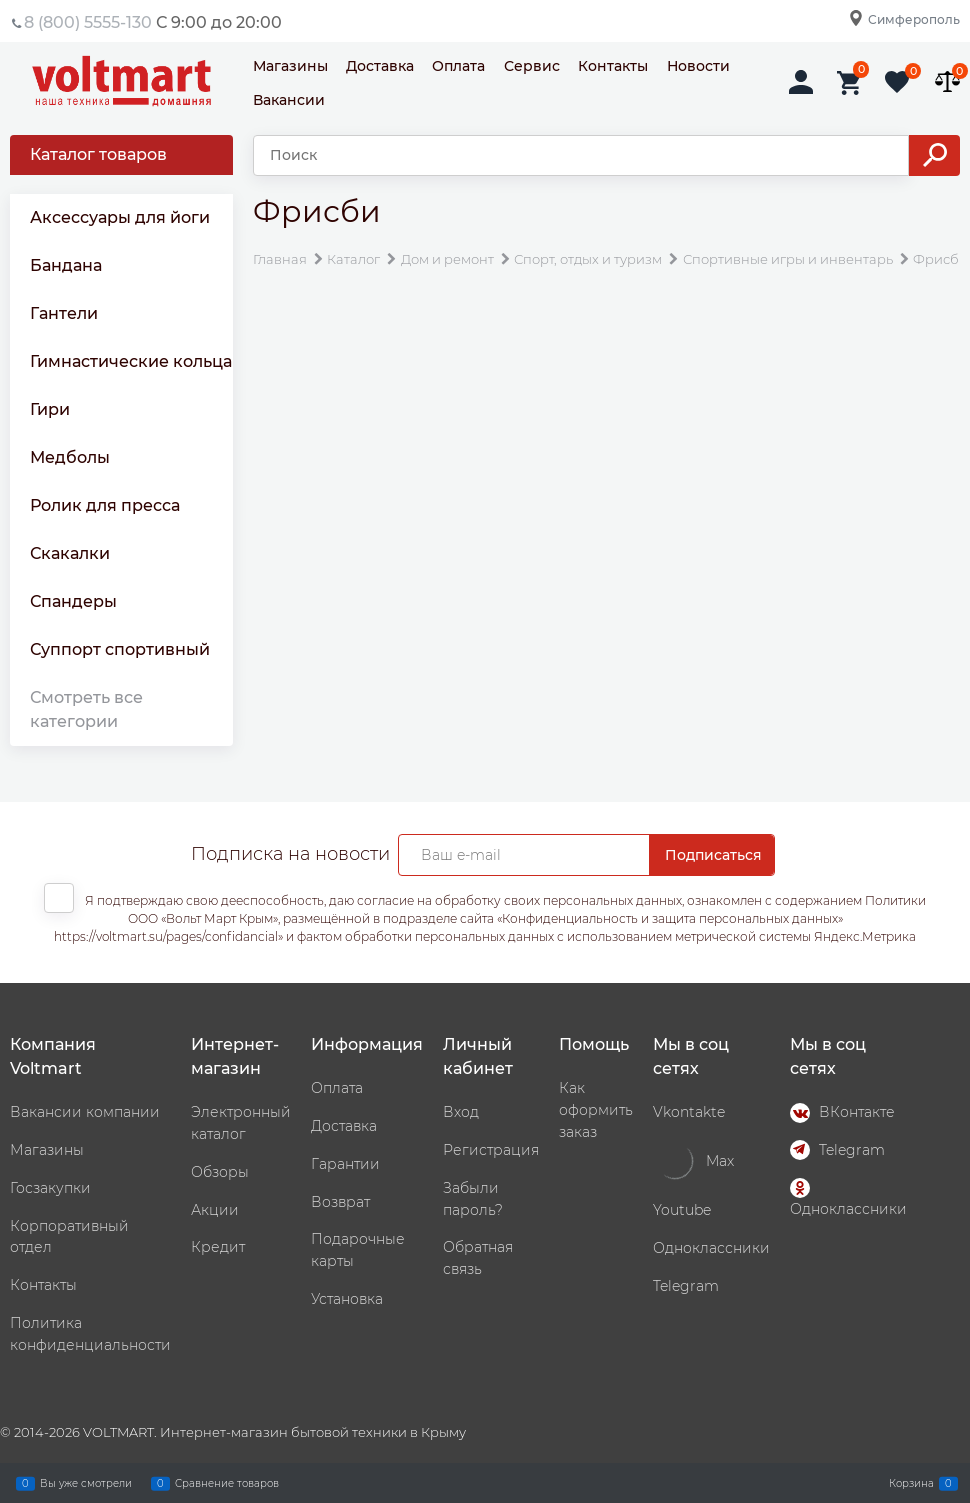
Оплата (458, 66)
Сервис (532, 66)
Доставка (380, 66)
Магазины (290, 66)
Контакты (613, 66)
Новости (698, 66)
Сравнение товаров (227, 1483)
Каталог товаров (98, 154)
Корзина (911, 1483)
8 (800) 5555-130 (88, 22)
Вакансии (289, 100)
